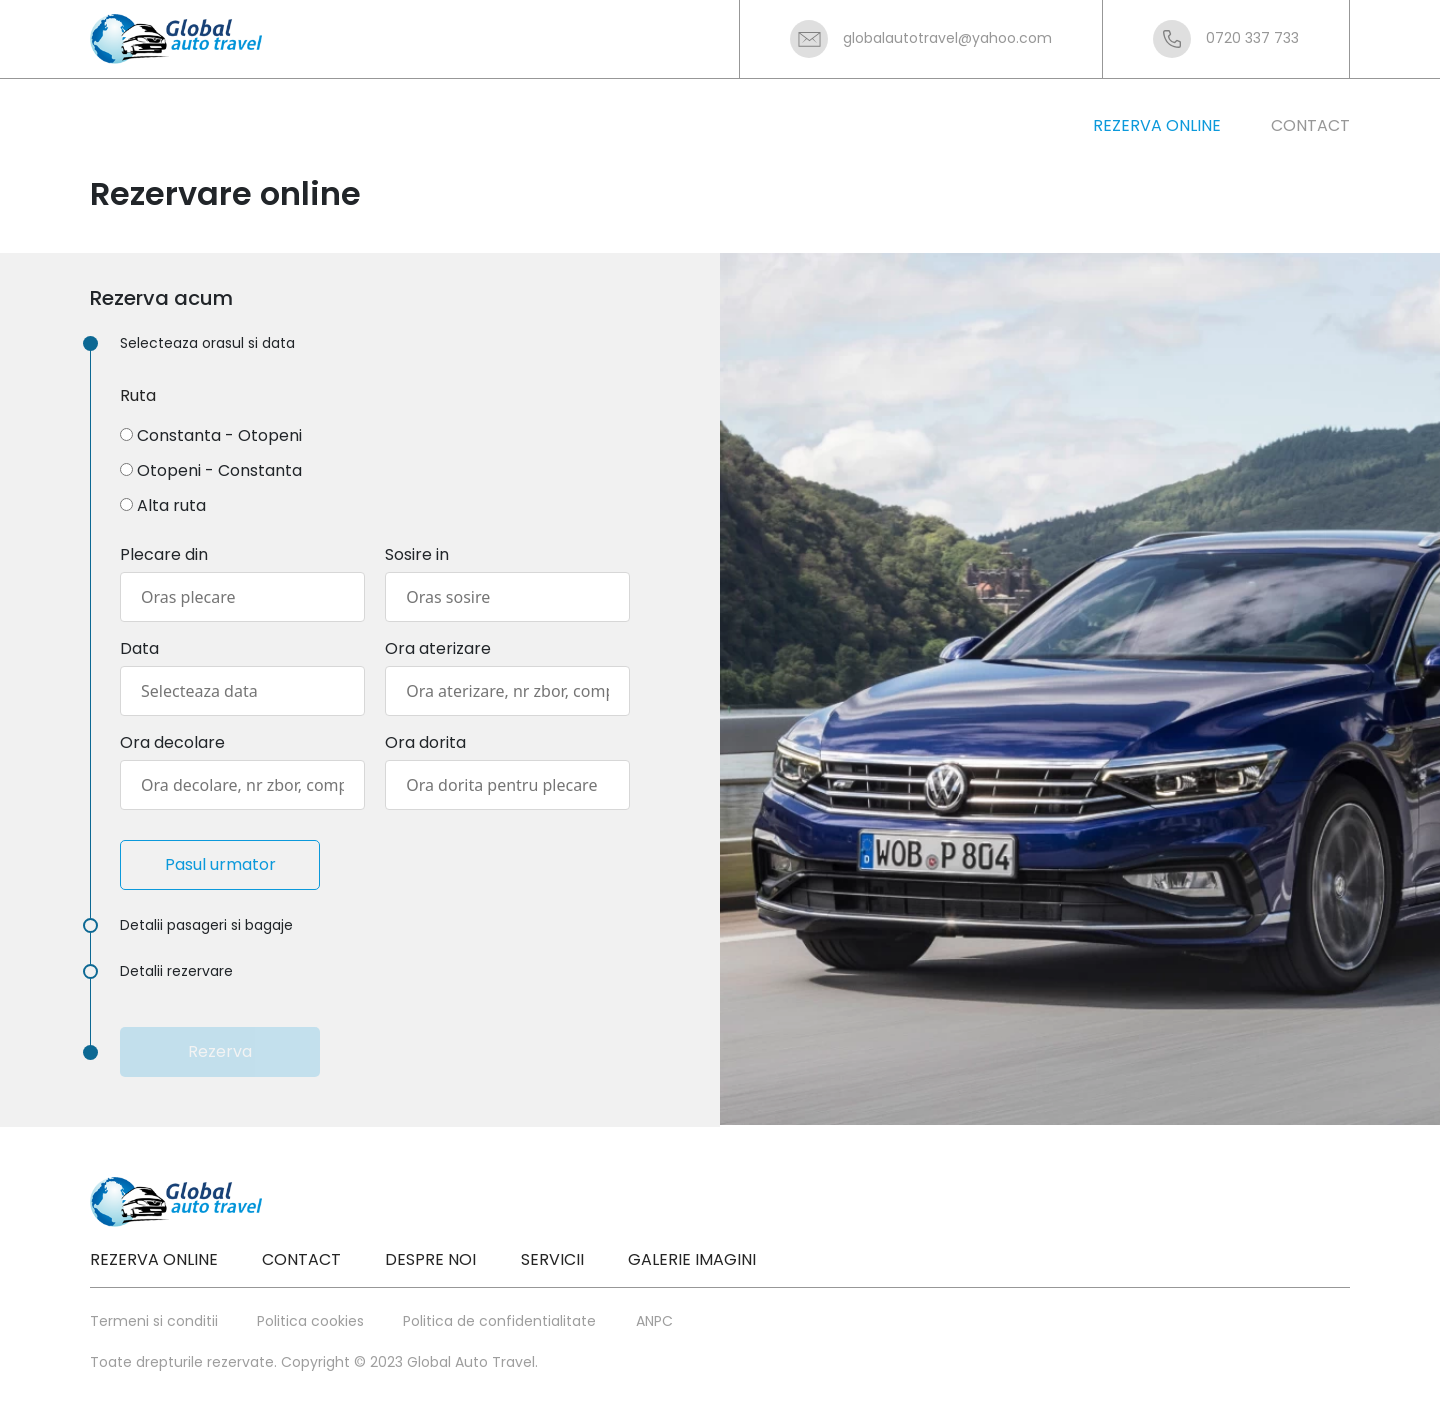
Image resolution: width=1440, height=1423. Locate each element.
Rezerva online (154, 1259)
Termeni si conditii (154, 1321)
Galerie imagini (692, 1259)
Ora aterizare (438, 648)
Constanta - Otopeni (219, 435)
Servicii (552, 1259)
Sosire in (417, 554)
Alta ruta (171, 505)
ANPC (654, 1321)
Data (139, 648)
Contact (301, 1259)
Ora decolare (172, 742)
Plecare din (164, 554)
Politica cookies (310, 1321)
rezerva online (1157, 125)
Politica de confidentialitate (499, 1321)
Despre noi (430, 1259)
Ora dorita (425, 742)
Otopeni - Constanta (219, 470)
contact (1310, 125)
